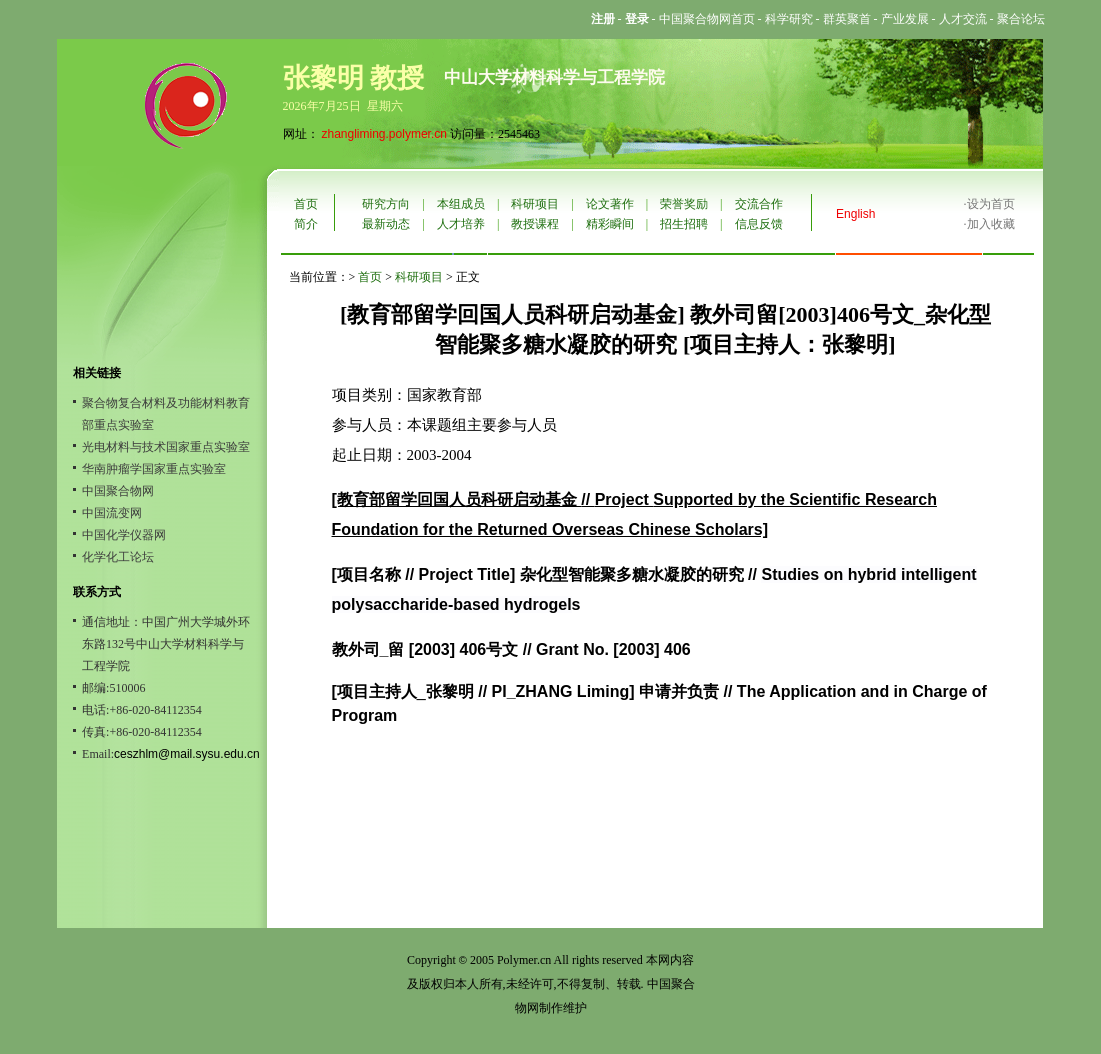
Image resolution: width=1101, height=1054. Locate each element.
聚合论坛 (1021, 19)
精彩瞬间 (610, 224)
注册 (603, 19)
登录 (637, 19)
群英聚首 (847, 19)
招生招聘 (684, 224)
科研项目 (535, 204)
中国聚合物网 (118, 491)
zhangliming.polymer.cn (384, 134)
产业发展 (905, 19)
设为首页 (991, 204)
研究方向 (386, 204)
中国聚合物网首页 (707, 19)
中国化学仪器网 (124, 535)
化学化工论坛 (118, 557)
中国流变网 (112, 513)
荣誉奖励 (684, 204)
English (855, 214)
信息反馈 (759, 224)
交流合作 (759, 204)
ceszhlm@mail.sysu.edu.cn (187, 754)
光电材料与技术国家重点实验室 (166, 447)
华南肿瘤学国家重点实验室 (154, 469)
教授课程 (535, 224)
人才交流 (963, 19)
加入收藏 (991, 224)
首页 (306, 204)
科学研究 (789, 19)
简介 (306, 224)
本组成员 (461, 204)
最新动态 (386, 224)
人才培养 (461, 224)
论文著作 (610, 204)
